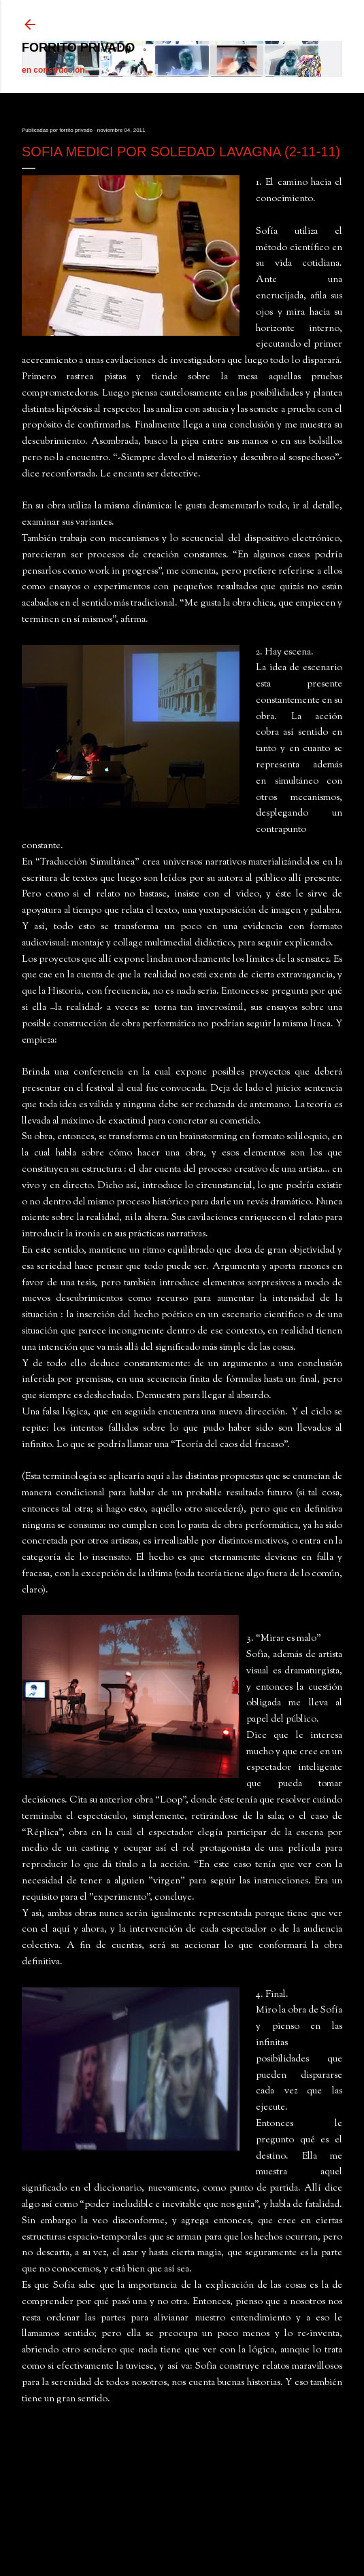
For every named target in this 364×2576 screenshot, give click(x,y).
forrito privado (78, 47)
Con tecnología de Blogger (182, 2534)
